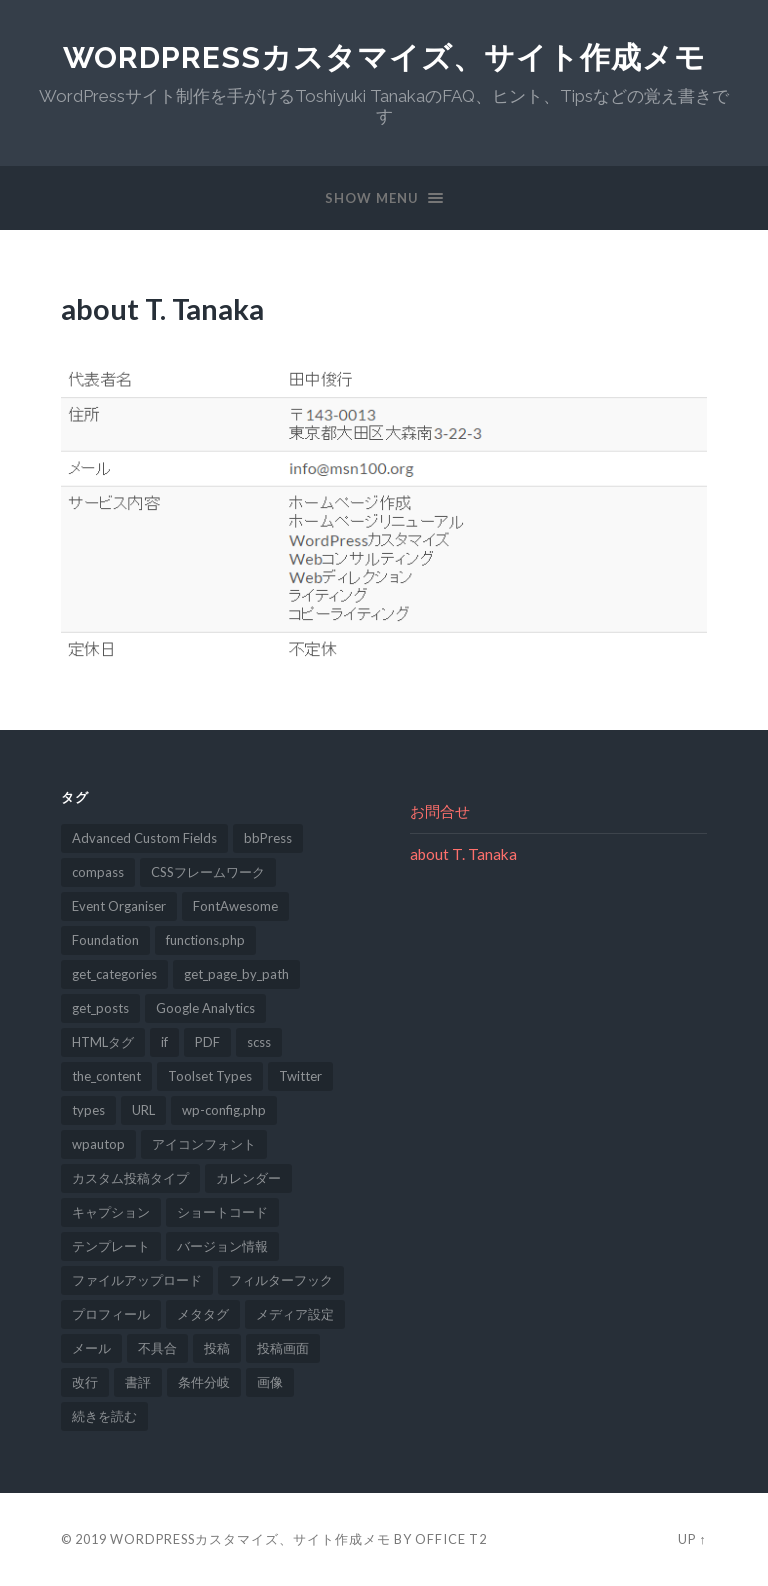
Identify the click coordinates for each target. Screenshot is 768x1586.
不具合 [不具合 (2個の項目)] (157, 1348)
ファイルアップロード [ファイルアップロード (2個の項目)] (137, 1280)
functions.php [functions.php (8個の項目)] (205, 940)
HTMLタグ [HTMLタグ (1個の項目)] (103, 1042)
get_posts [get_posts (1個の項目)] (100, 1008)
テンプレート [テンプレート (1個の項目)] (111, 1246)
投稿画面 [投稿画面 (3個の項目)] (283, 1348)
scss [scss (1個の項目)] (259, 1042)
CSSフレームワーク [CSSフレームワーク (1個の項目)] (208, 872)
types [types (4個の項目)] (88, 1110)
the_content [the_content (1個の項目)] (106, 1076)
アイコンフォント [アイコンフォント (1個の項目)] (204, 1144)
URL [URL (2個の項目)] (143, 1110)
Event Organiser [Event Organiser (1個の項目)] (119, 906)
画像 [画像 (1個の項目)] (270, 1382)
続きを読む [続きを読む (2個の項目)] (104, 1416)
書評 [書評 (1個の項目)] (138, 1382)
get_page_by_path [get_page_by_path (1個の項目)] (236, 974)
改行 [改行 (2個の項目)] (85, 1382)
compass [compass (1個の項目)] (98, 872)
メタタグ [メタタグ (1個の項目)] (203, 1314)
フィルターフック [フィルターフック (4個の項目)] (281, 1280)
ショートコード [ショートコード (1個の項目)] (222, 1212)
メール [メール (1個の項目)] (91, 1348)
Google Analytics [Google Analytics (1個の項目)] (205, 1008)
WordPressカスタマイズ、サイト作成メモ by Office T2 (298, 1539)
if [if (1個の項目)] (164, 1042)
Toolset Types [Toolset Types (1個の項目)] (210, 1076)
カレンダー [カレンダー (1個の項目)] (248, 1178)
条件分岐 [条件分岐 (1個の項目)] (204, 1382)
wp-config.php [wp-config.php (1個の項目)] (224, 1110)
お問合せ (440, 811)
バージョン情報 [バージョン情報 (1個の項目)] (222, 1246)
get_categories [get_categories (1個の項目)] (114, 974)
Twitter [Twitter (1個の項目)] (300, 1076)
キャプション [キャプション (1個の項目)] (111, 1212)
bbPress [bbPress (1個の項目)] (268, 838)
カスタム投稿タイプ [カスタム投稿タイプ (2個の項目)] (130, 1178)
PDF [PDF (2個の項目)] (207, 1042)
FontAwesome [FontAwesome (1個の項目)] (235, 906)
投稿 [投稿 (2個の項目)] (217, 1348)
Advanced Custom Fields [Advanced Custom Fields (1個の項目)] (144, 838)
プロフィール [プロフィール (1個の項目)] (111, 1314)
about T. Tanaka (463, 854)
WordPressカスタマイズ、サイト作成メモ (384, 57)
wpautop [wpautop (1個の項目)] (98, 1144)
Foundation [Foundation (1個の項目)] (105, 940)
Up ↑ (692, 1539)
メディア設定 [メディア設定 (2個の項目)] (295, 1314)
